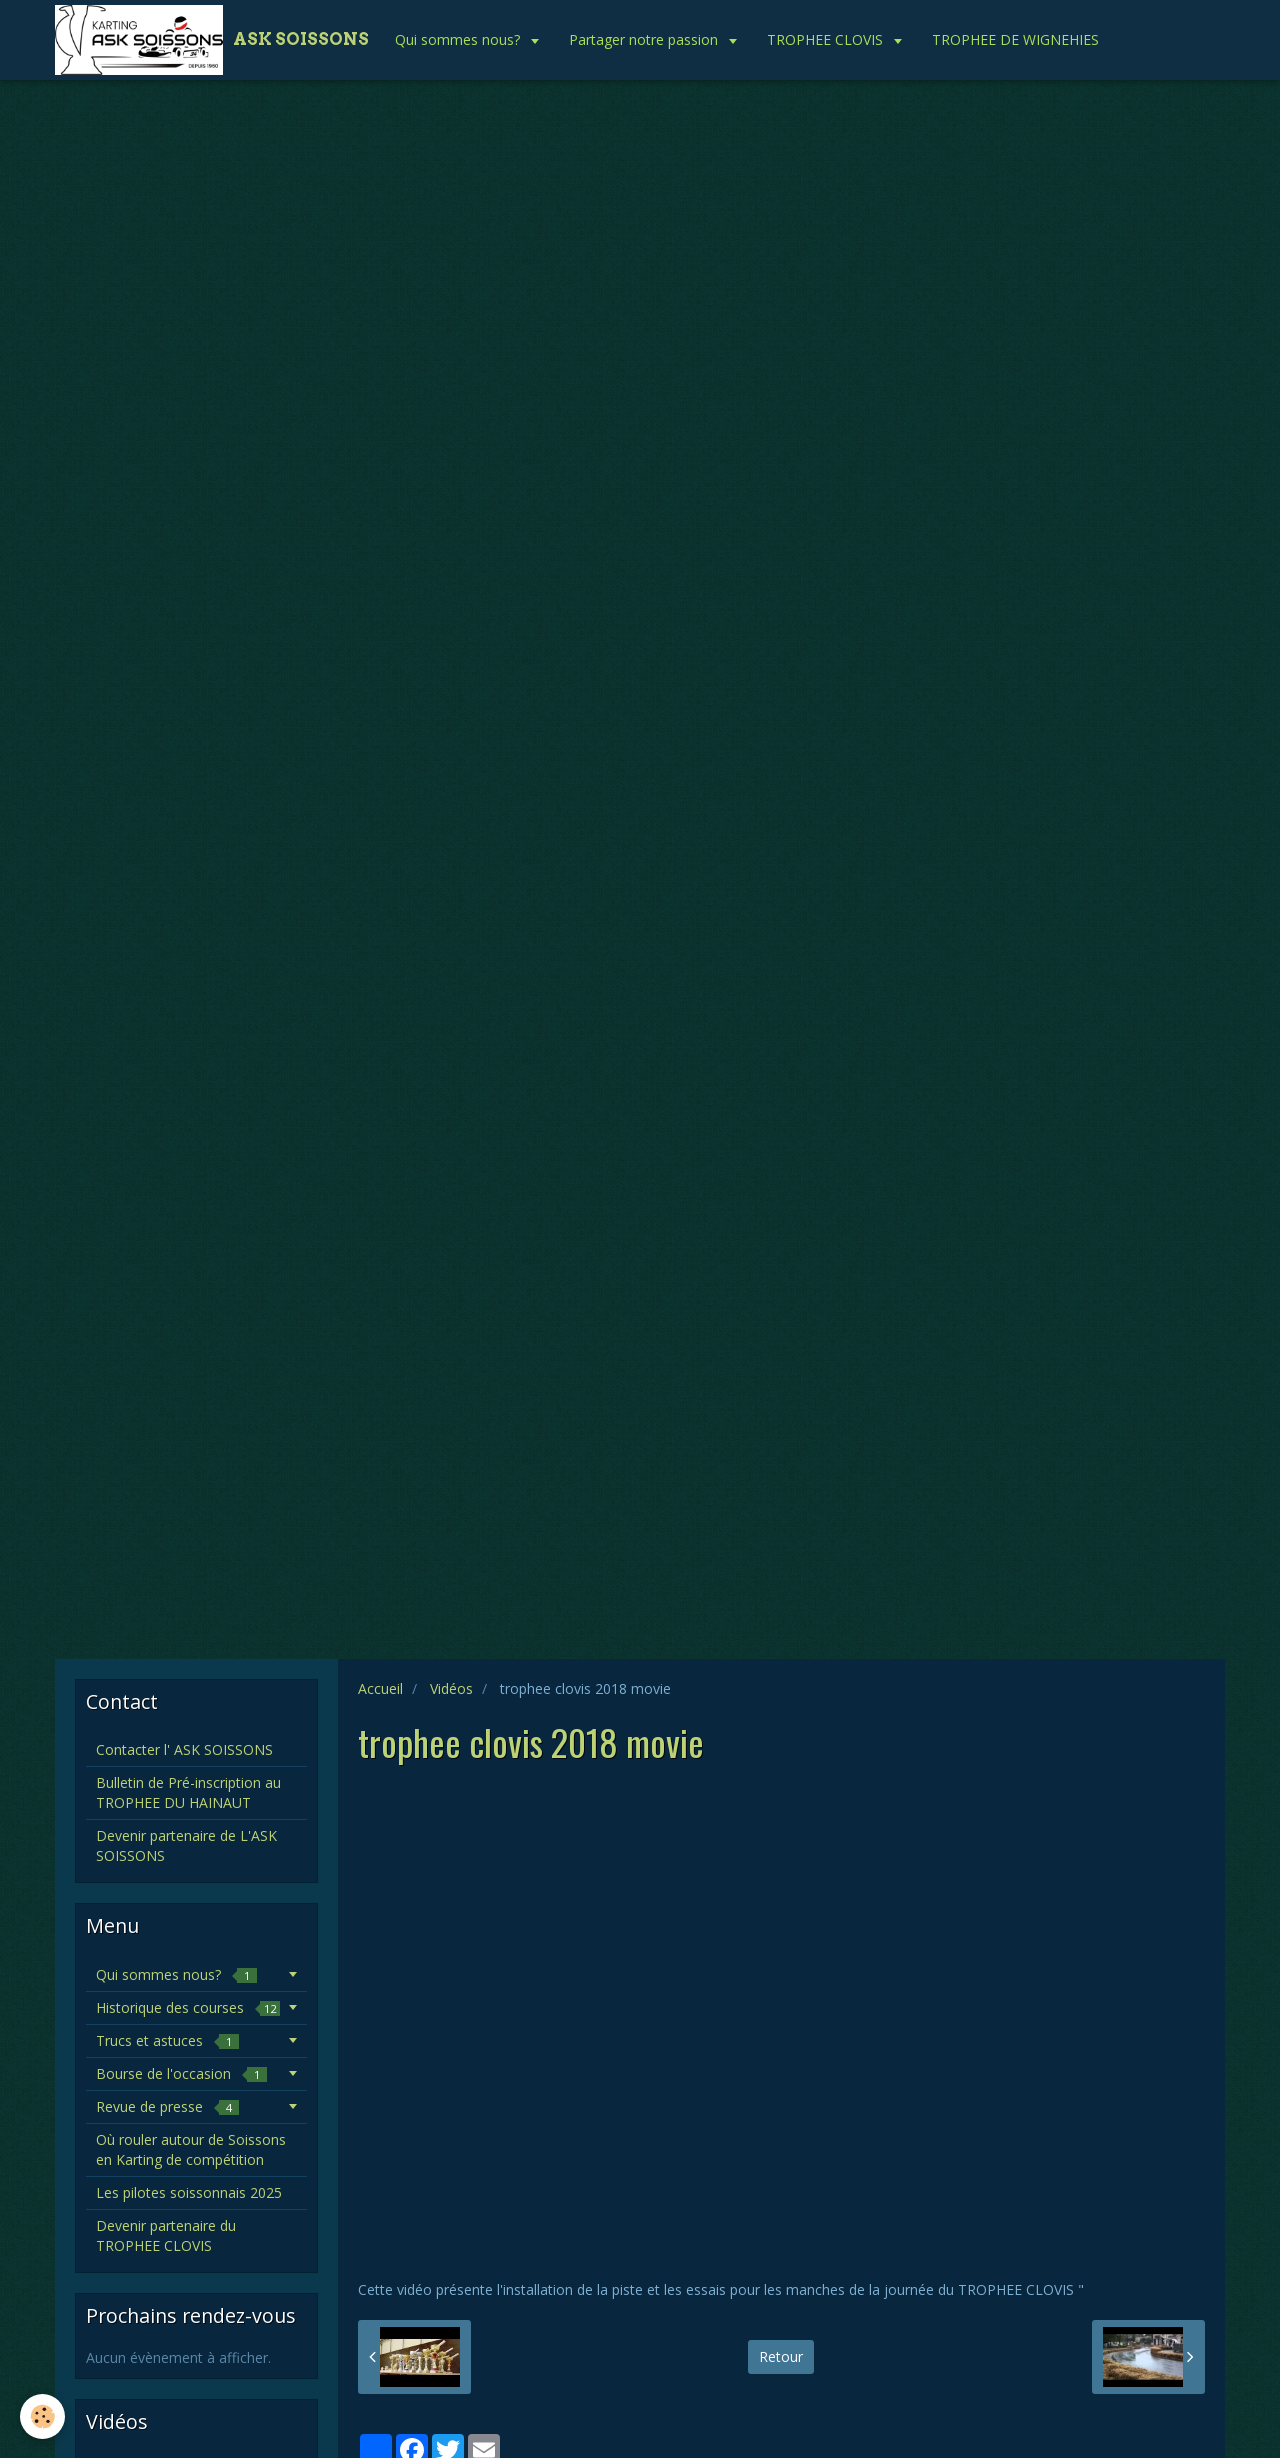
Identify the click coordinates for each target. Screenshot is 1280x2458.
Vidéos (451, 1688)
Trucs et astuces (167, 2040)
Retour (781, 2356)
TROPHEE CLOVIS (827, 39)
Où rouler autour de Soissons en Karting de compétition (191, 2149)
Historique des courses (188, 2007)
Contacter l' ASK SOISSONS (184, 1749)
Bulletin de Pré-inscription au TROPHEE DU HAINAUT (188, 1792)
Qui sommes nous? (459, 39)
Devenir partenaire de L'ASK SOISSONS (186, 1845)
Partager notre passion (645, 39)
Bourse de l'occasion (181, 2073)
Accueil (380, 1688)
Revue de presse (167, 2106)
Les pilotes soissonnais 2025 (189, 2192)
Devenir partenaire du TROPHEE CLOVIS (166, 2235)
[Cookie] (42, 2416)
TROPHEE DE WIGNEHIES (1015, 39)
